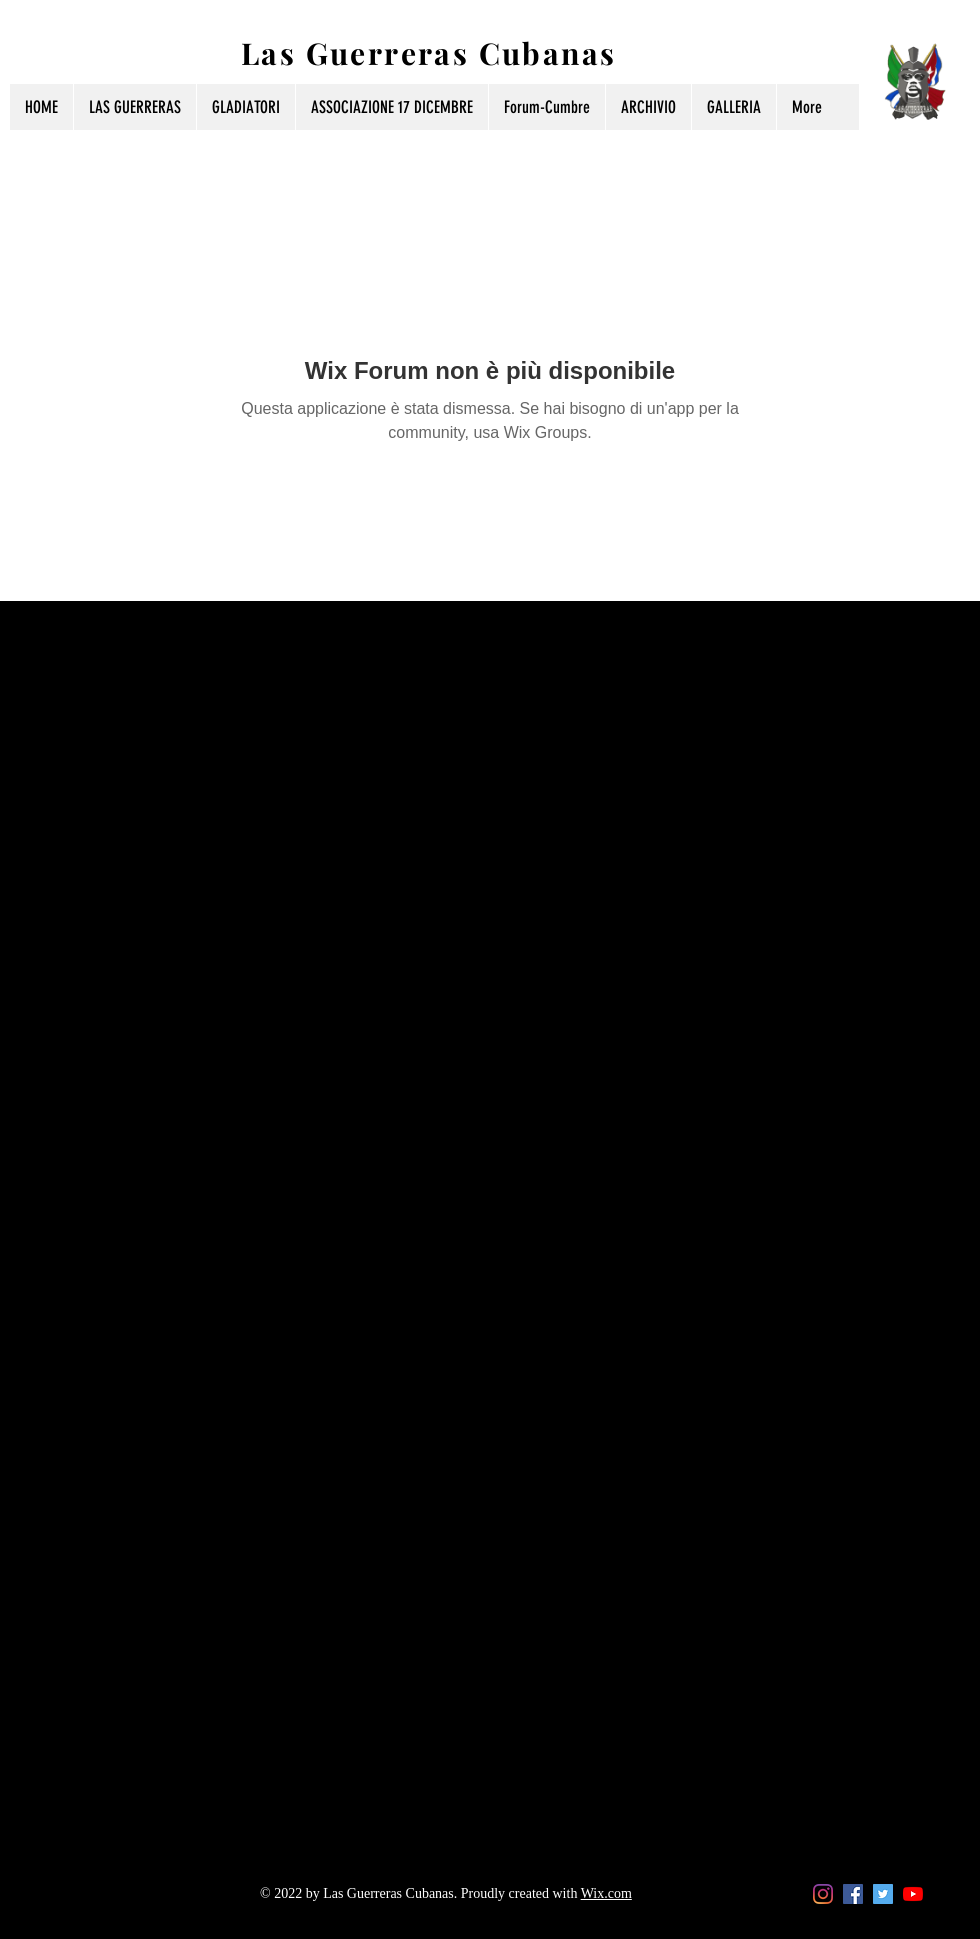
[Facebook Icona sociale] (853, 1894)
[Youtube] (913, 1894)
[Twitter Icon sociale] (883, 1894)
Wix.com (606, 1893)
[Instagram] (823, 1894)
